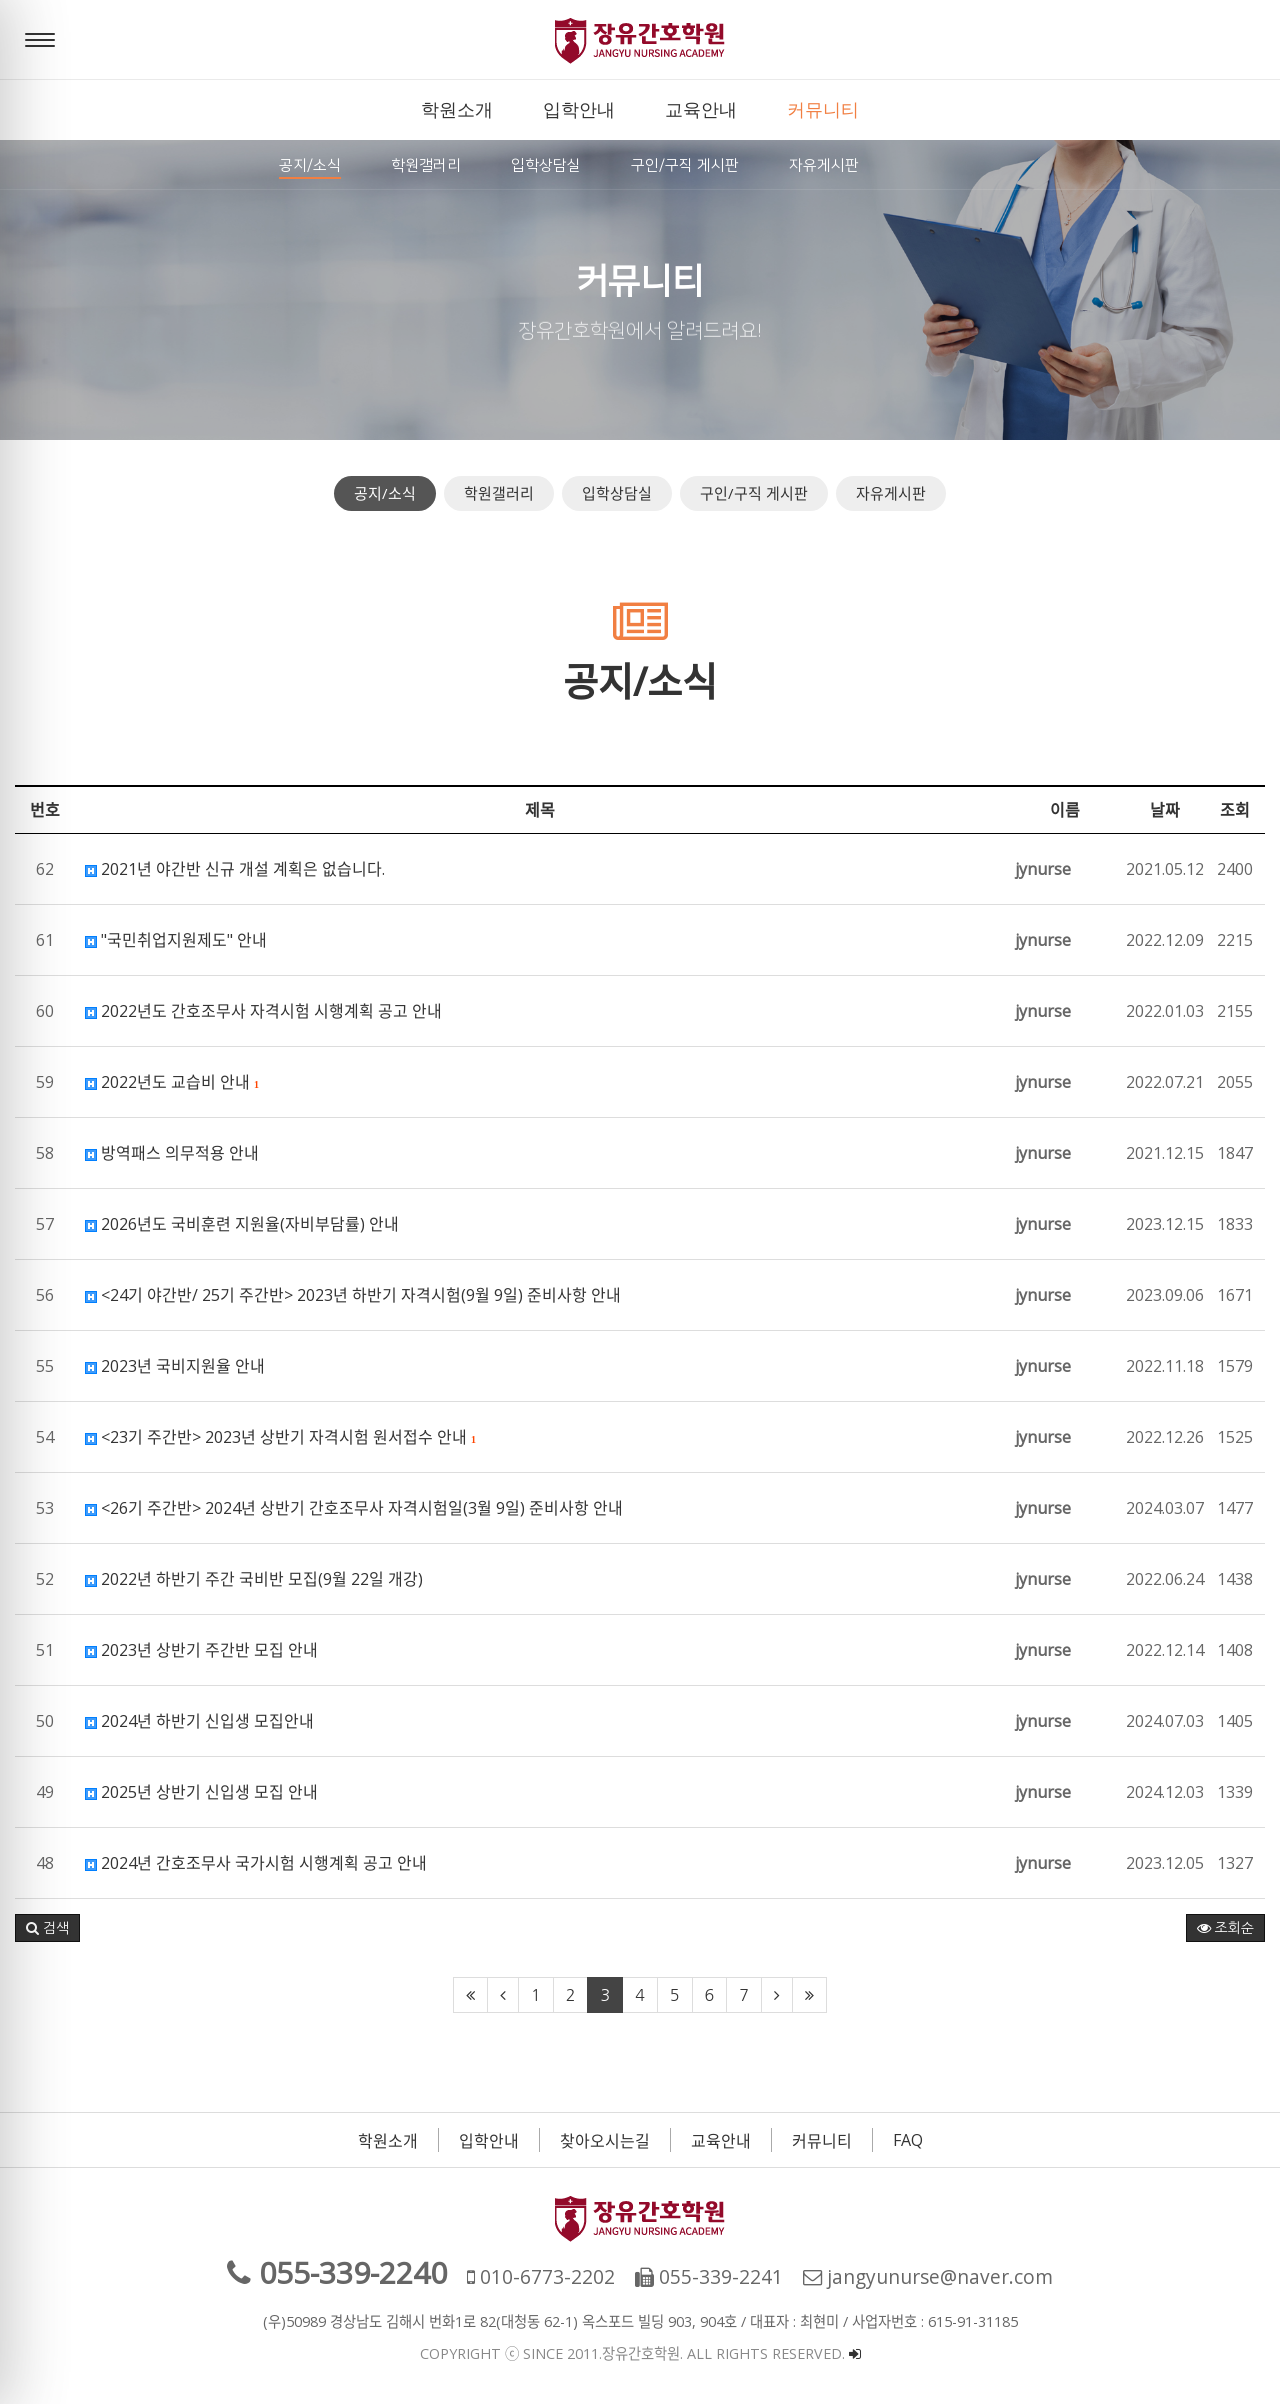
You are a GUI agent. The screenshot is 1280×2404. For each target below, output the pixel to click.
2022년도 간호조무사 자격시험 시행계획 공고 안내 (263, 1011)
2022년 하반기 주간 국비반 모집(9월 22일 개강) (254, 1579)
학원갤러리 (499, 493)
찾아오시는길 (605, 2141)
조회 (1235, 810)
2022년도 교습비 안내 (172, 1082)
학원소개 (388, 2141)
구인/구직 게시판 (754, 493)
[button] (47, 1928)
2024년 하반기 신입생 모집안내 (199, 1721)
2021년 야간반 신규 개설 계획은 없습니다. (235, 869)
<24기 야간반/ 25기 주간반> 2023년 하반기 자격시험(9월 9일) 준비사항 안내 (353, 1295)
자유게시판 (891, 493)
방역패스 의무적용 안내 (172, 1153)
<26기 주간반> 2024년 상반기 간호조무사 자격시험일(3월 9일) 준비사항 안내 (354, 1508)
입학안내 (489, 2141)
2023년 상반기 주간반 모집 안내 (201, 1650)
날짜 (1165, 810)
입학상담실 (617, 493)
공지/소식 (385, 493)
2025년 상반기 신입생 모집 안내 (201, 1792)
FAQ (908, 2140)
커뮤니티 (822, 2141)
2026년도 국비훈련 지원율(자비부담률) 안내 (242, 1224)
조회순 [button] (1225, 1928)
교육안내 (721, 2141)
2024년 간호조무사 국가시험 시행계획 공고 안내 (256, 1863)
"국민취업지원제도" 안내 (176, 940)
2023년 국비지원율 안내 (175, 1366)
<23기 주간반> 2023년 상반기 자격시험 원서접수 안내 (280, 1437)
